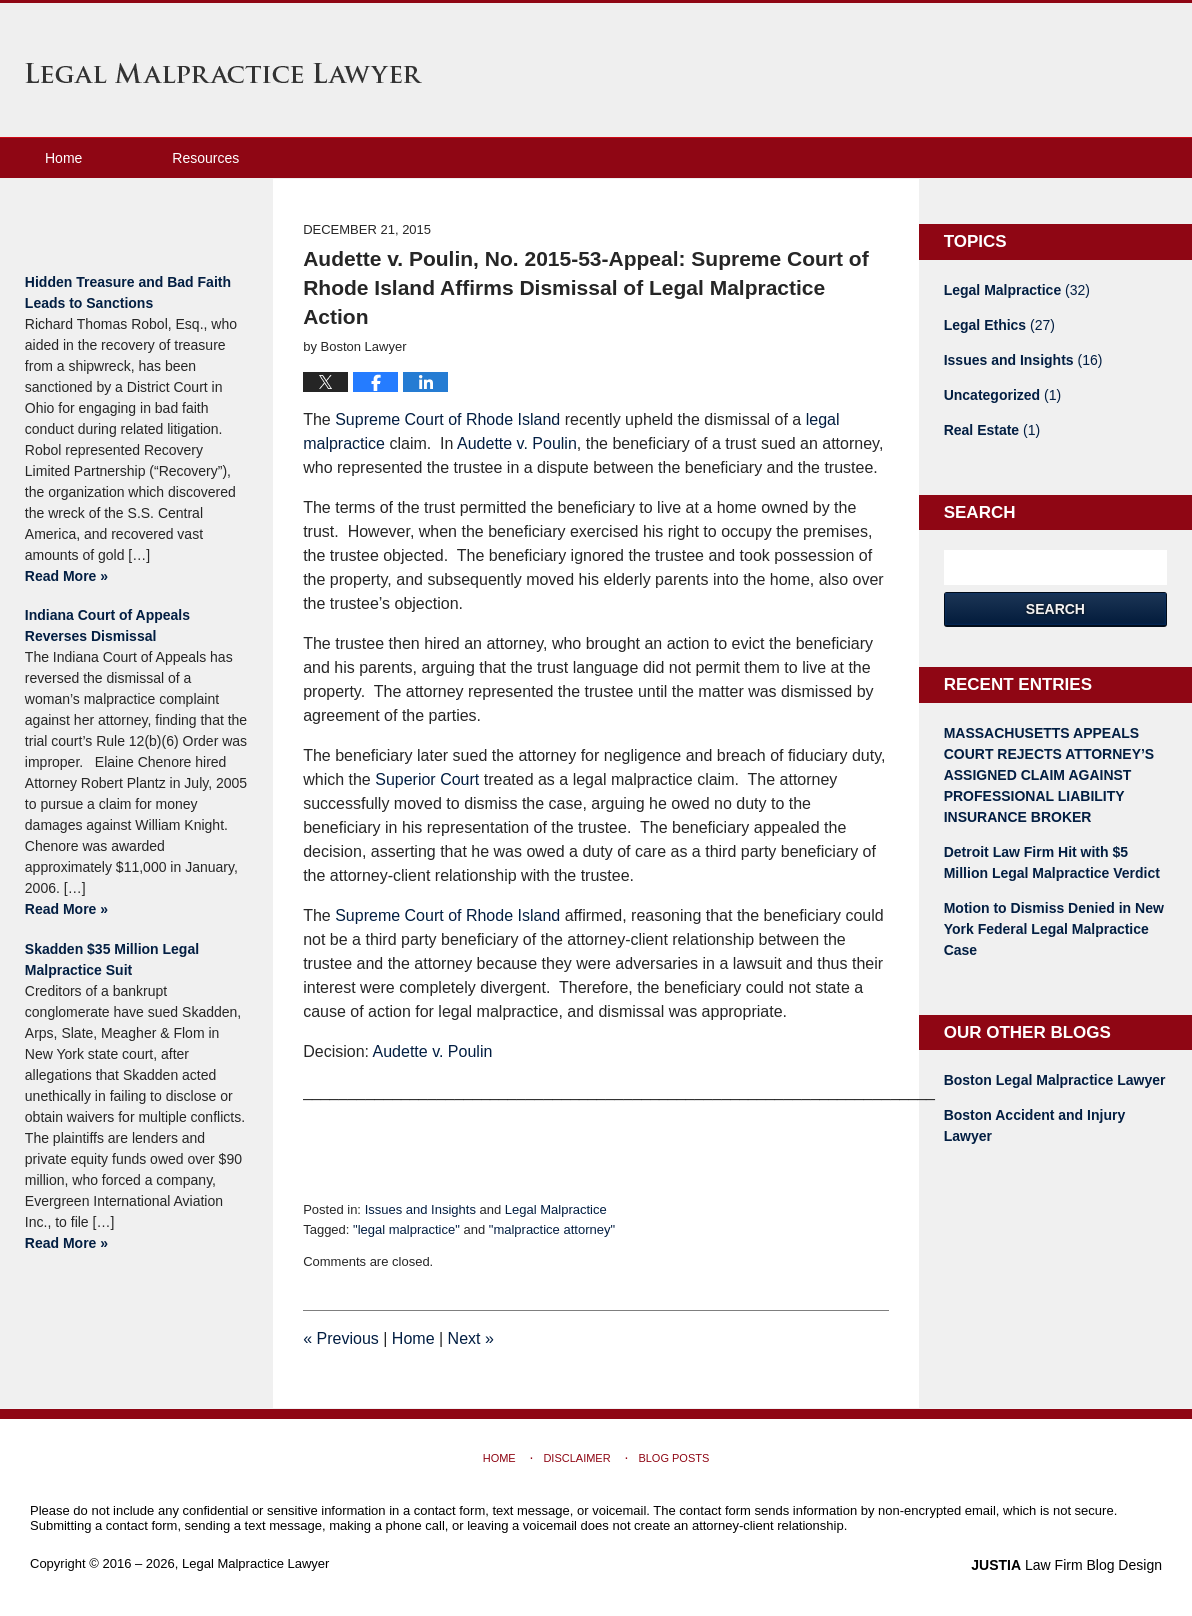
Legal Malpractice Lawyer (223, 73)
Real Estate (992, 430)
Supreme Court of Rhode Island (447, 419)
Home (63, 158)
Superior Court (427, 779)
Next (471, 1338)
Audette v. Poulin (517, 443)
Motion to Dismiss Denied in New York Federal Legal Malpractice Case (1054, 929)
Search (1055, 609)
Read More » (66, 576)
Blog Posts (673, 1458)
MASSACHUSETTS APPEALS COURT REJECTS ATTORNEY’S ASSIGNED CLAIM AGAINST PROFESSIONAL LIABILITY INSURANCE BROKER (1049, 775)
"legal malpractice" (406, 1229)
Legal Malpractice (556, 1209)
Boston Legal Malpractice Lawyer (1055, 1080)
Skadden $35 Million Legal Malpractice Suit (112, 959)
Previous (341, 1338)
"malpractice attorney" (552, 1229)
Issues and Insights (420, 1209)
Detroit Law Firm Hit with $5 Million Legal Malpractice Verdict (1052, 862)
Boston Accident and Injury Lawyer (1035, 1125)
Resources (205, 158)
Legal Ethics (999, 325)
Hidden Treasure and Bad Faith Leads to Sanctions (128, 292)
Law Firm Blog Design (1066, 1565)
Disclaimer (576, 1458)
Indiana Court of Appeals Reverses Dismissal (107, 625)
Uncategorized (1002, 395)
